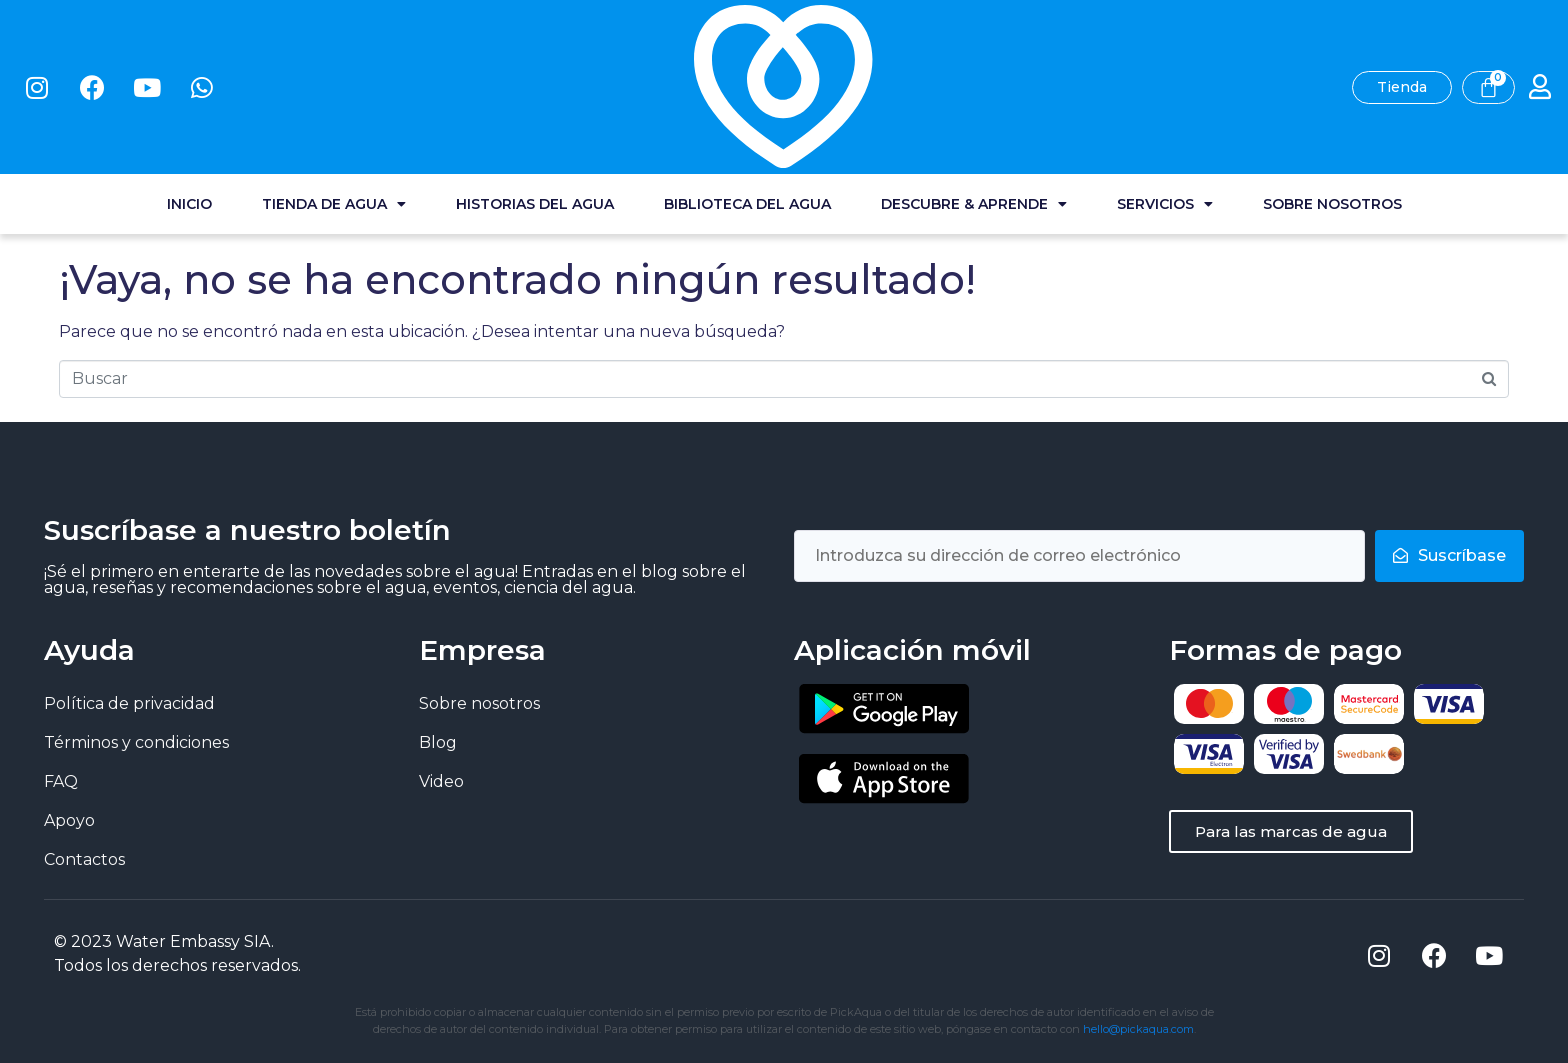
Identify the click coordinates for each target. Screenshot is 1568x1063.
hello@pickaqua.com (1138, 1029)
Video (441, 781)
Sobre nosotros (1332, 90)
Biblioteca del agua (747, 90)
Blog (438, 742)
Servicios (1165, 90)
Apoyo (69, 820)
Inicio (189, 90)
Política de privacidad (129, 703)
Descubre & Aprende (974, 90)
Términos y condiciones (136, 742)
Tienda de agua (334, 90)
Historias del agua (535, 90)
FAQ (61, 781)
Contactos (84, 859)
